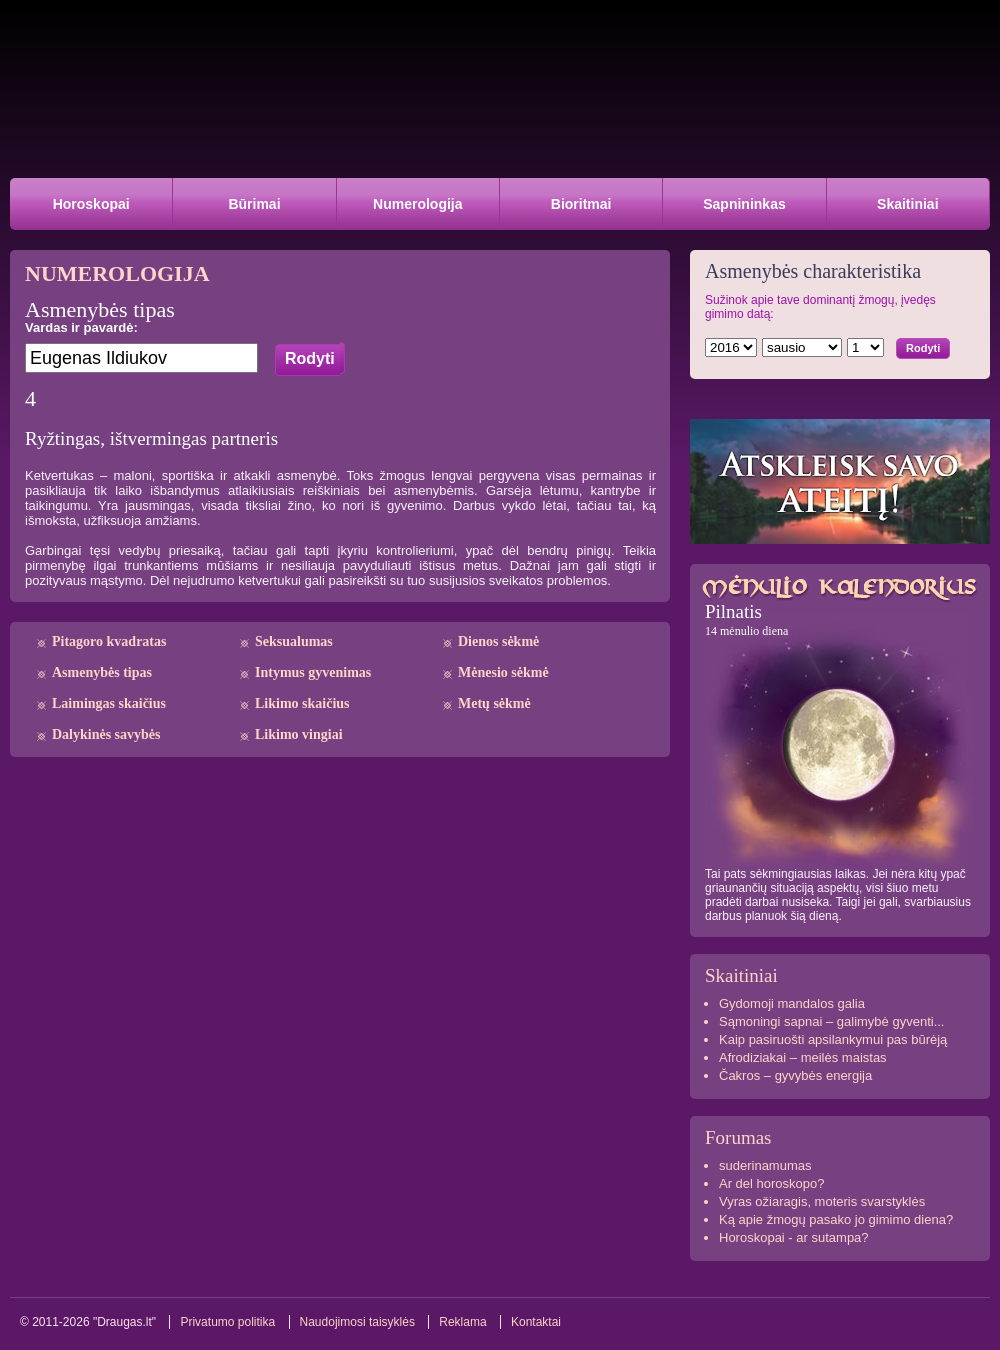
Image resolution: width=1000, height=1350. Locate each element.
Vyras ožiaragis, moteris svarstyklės (822, 1201)
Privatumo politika (227, 1322)
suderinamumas (765, 1165)
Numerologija (417, 204)
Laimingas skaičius (109, 703)
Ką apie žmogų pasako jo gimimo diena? (836, 1219)
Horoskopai (91, 204)
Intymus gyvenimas (313, 672)
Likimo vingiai (299, 734)
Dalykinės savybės (106, 734)
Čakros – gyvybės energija (795, 1075)
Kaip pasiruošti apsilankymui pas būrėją (833, 1039)
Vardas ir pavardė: (81, 327)
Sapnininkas (744, 204)
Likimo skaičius (302, 703)
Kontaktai (536, 1322)
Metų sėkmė (494, 703)
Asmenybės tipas (102, 672)
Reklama (462, 1322)
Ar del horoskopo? (772, 1183)
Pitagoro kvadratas (109, 641)
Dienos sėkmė (498, 641)
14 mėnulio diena (746, 631)
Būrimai (254, 204)
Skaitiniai (907, 204)
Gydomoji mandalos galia (792, 1003)
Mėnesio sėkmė (503, 672)
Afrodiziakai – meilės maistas (803, 1057)
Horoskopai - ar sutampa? (794, 1237)
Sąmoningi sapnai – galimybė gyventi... (831, 1021)
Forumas (738, 1137)
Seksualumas (294, 641)
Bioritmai (581, 204)
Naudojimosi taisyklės (357, 1322)
